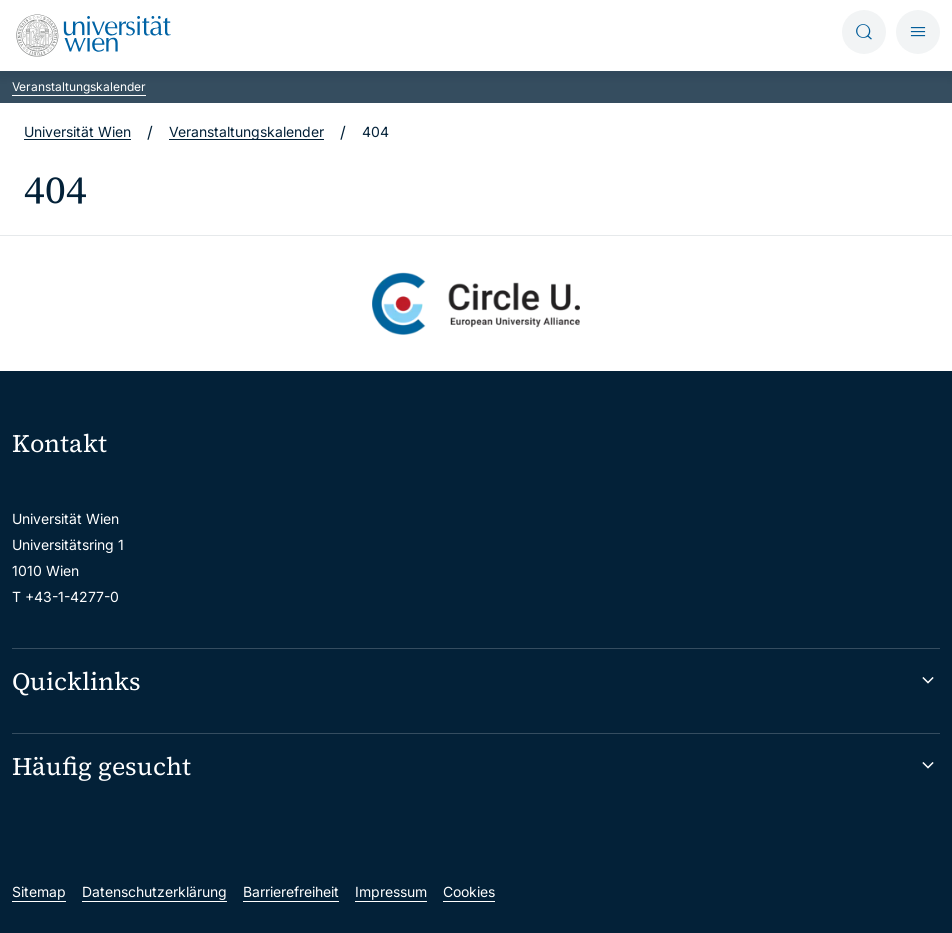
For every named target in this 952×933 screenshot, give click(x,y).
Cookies (469, 891)
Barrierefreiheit (291, 891)
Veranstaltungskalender (79, 86)
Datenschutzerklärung (154, 891)
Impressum (391, 891)
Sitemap (39, 891)
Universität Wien (77, 131)
